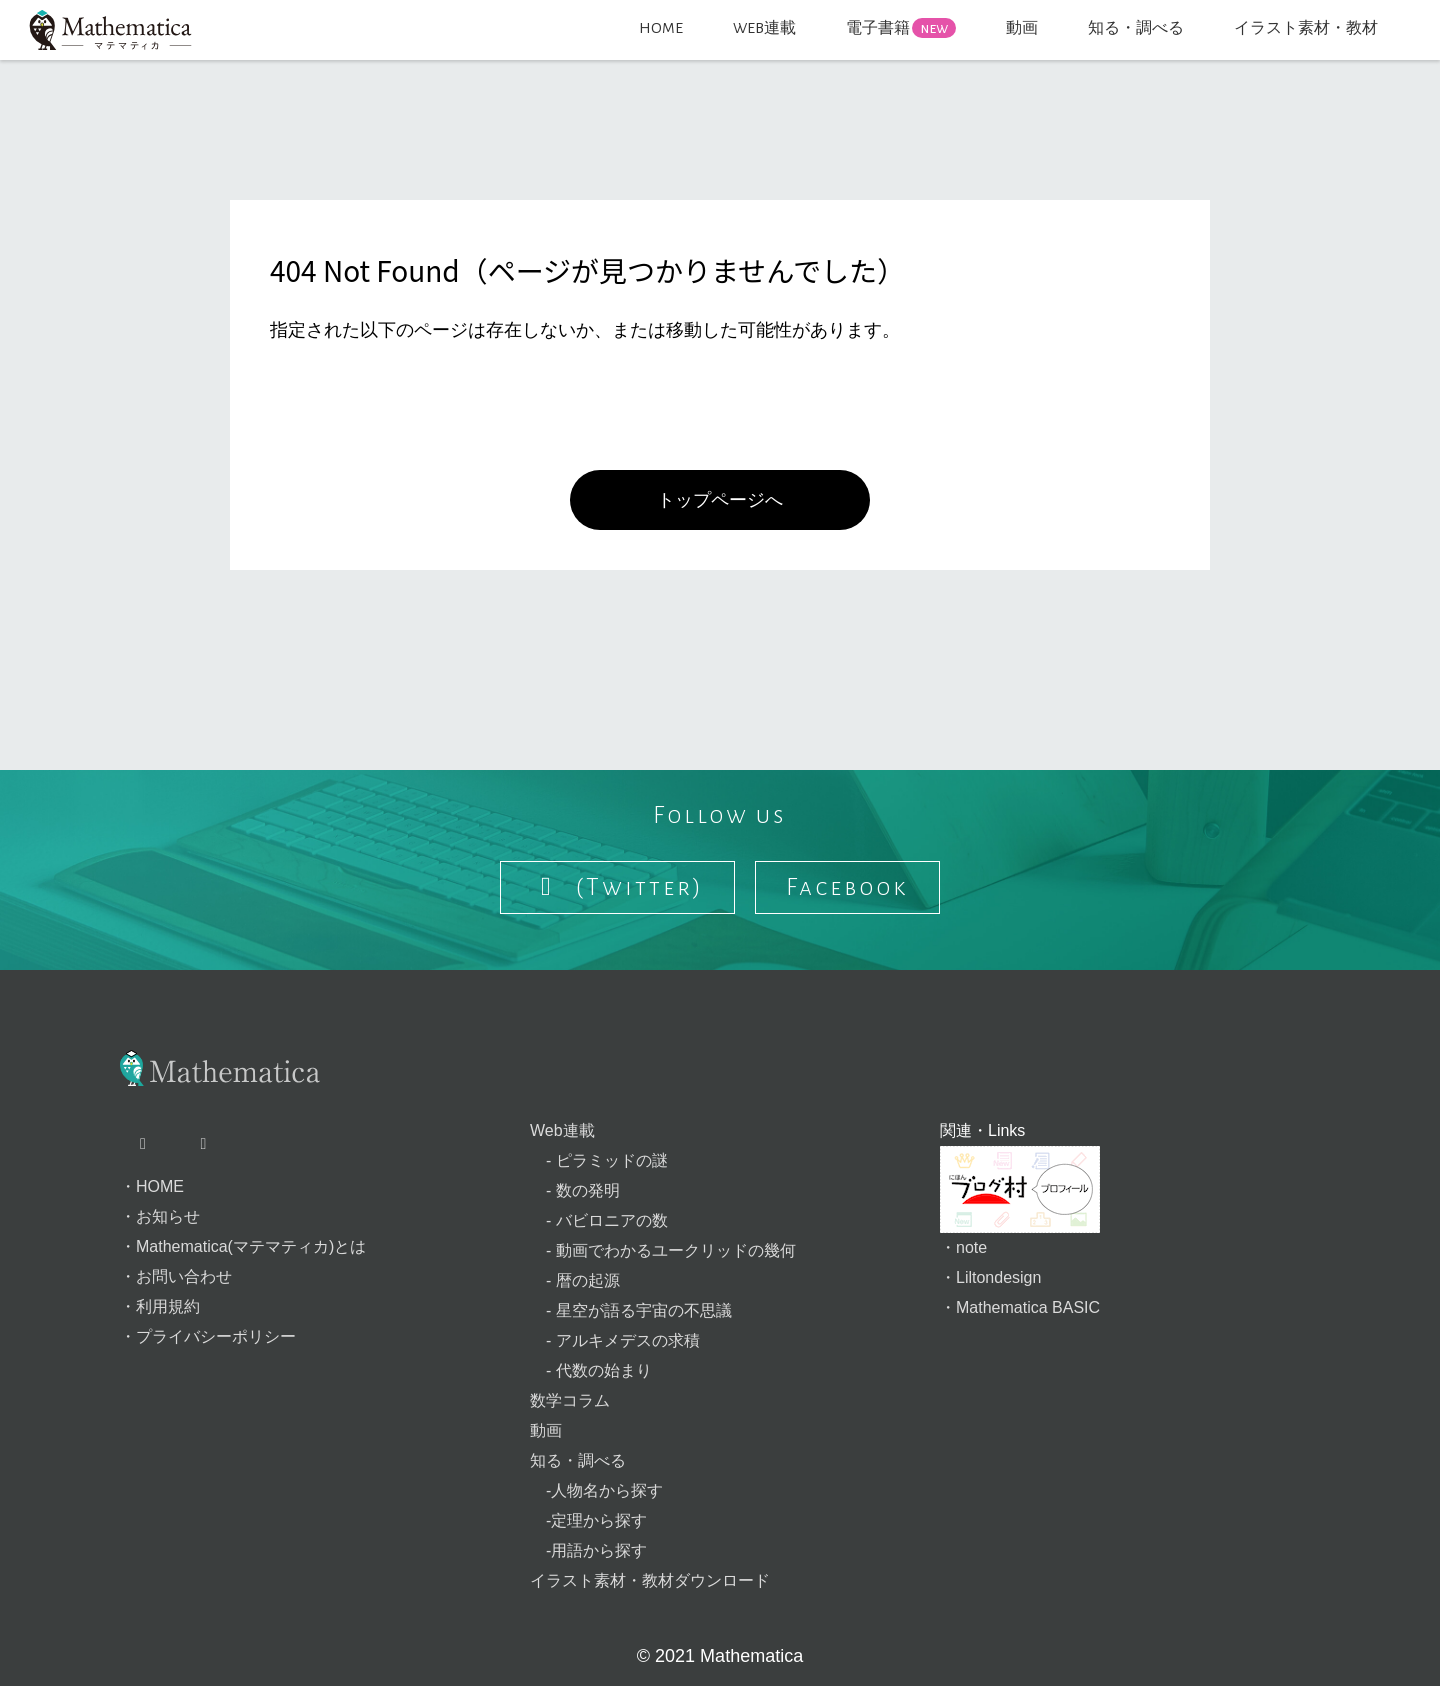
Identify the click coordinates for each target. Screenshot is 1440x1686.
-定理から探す (588, 1520)
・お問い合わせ (176, 1276)
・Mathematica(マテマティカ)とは (243, 1246)
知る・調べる (1136, 28)
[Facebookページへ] (208, 1144)
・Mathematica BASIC (1020, 1307)
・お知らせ (160, 1216)
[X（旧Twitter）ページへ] (148, 1144)
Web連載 (562, 1130)
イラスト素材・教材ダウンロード (650, 1580)
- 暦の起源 (575, 1280)
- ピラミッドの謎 (599, 1160)
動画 (1022, 28)
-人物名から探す (596, 1490)
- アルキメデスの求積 (615, 1340)
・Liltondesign (990, 1277)
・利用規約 (160, 1306)
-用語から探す (588, 1550)
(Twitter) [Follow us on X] (618, 887)
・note (963, 1247)
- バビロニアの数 (599, 1220)
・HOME (152, 1186)
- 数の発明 (575, 1190)
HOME (661, 28)
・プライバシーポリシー (208, 1336)
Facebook (847, 887)
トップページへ (720, 500)
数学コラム (570, 1400)
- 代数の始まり (591, 1370)
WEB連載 (764, 28)
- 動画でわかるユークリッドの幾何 (663, 1250)
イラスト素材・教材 (1306, 28)
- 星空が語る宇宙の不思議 (631, 1310)
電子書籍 (901, 28)
